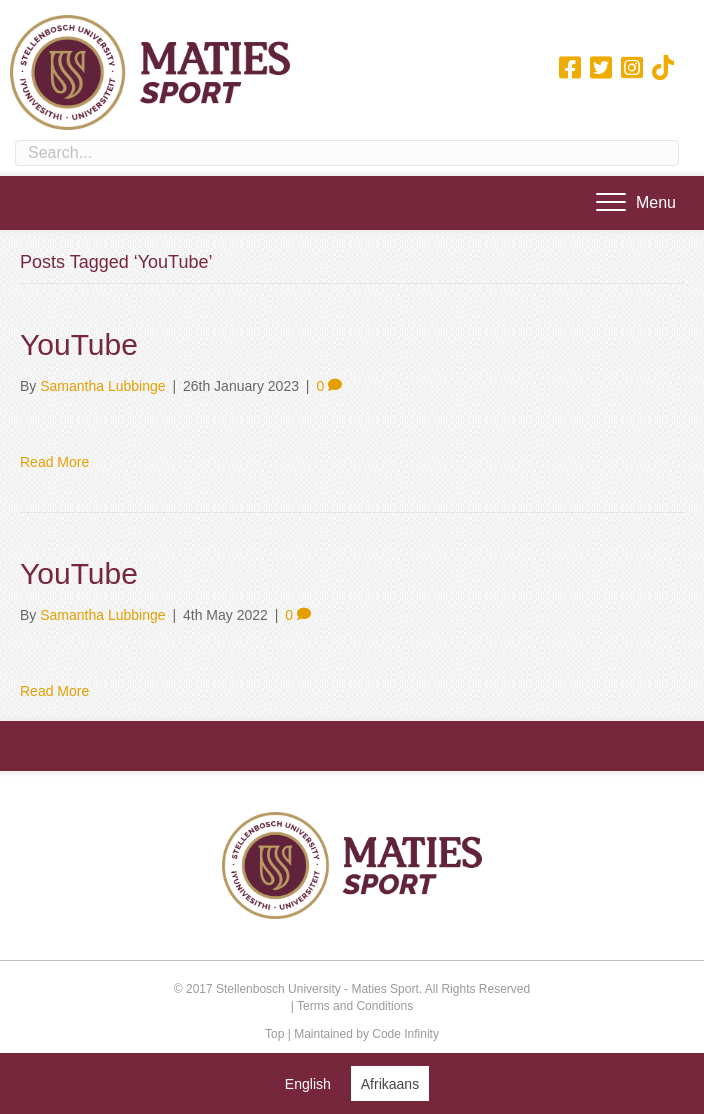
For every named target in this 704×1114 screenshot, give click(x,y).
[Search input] (347, 153)
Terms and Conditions (355, 1006)
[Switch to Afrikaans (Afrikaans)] (390, 1083)
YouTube (79, 344)
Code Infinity (405, 1034)
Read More (54, 462)
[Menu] (636, 203)
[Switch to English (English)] (308, 1083)
